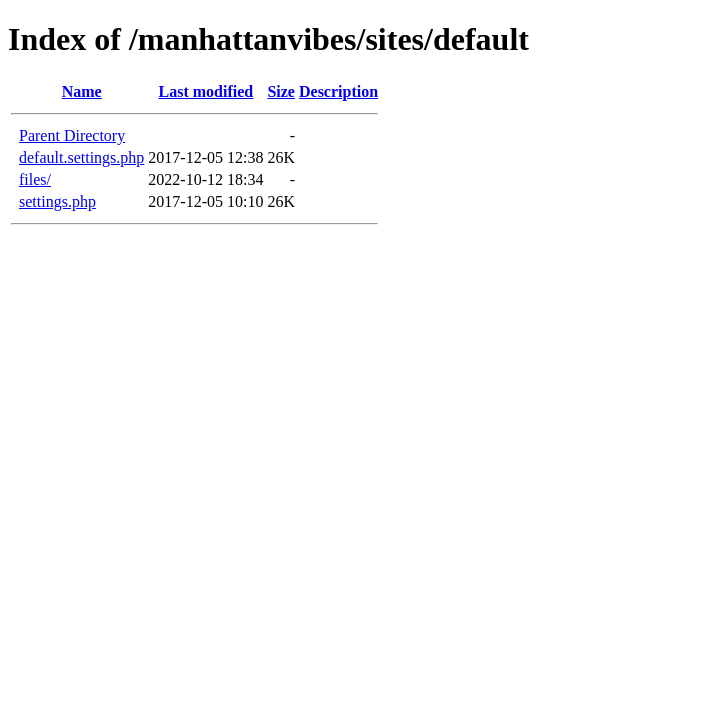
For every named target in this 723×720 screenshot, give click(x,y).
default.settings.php (81, 157)
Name (82, 91)
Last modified (206, 91)
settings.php (57, 201)
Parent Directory (72, 135)
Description (338, 91)
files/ (35, 179)
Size (281, 91)
